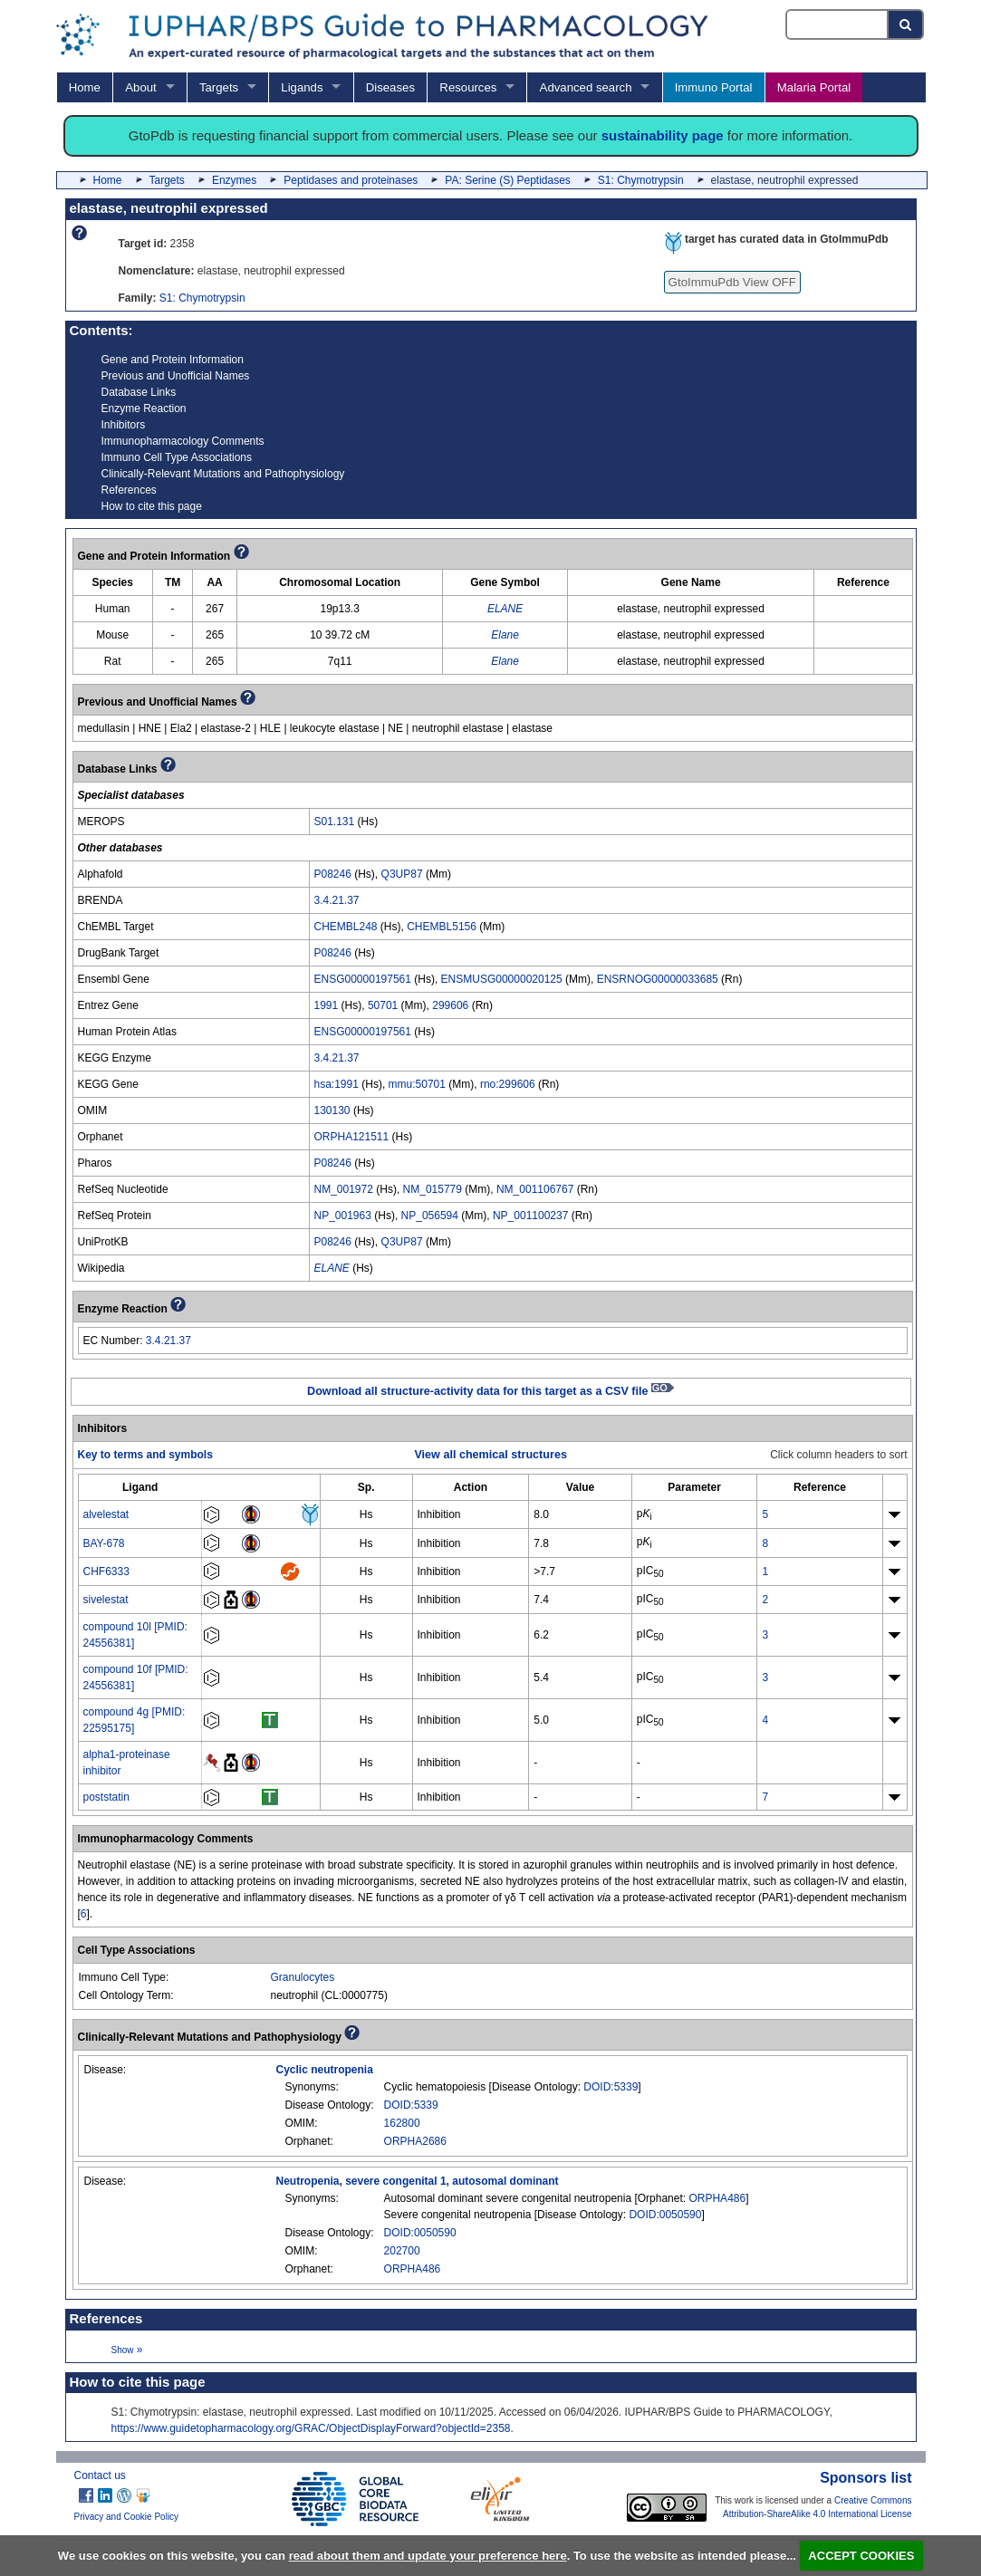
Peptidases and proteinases (351, 180)
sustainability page (662, 135)
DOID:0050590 (665, 2214)
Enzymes (234, 180)
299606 (450, 1005)
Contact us (100, 2475)
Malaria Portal (814, 87)
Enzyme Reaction (144, 408)
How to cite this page (151, 506)
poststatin (106, 1797)
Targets (218, 87)
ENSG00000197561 (362, 979)
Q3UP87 (402, 874)
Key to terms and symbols (145, 1454)
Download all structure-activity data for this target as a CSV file (490, 1391)
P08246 (332, 874)
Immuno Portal (714, 87)
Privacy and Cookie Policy (126, 2517)
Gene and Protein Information (172, 359)
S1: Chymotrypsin (641, 180)
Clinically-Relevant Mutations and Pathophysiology (223, 473)
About (140, 87)
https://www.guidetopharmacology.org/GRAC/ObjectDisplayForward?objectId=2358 (311, 2428)
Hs (366, 1514)
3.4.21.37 (337, 900)
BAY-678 (104, 1543)
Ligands (301, 87)
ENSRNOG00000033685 (657, 979)
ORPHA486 (716, 2198)
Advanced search (586, 87)
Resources (467, 87)
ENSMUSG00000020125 (502, 979)
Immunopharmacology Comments (182, 441)
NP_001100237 (530, 1215)
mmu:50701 (417, 1084)
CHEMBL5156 (441, 926)
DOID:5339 (610, 2087)
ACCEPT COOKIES (861, 2555)
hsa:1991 (336, 1084)
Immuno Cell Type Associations (177, 457)
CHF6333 (106, 1571)
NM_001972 (343, 1189)
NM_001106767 (534, 1189)
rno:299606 (507, 1084)
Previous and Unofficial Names (175, 376)
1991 (326, 1005)
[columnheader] (140, 1487)
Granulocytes (303, 1977)
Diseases (390, 87)
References (129, 490)
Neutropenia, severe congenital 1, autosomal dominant (417, 2181)
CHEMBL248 (346, 926)
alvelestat (106, 1514)
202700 (402, 2250)
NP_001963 (342, 1215)
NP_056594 (429, 1215)
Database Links (139, 392)
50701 (383, 1005)
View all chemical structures (490, 1454)
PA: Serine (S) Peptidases (508, 180)
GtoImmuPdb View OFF (732, 282)
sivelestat (106, 1599)
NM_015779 (432, 1189)
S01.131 (334, 821)
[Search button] (906, 24)
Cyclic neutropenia (324, 2069)
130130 (332, 1110)
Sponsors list (865, 2477)
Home (85, 87)
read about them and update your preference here (428, 2555)
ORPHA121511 (352, 1136)
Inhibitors (123, 424)
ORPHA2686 (415, 2141)
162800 (402, 2123)
